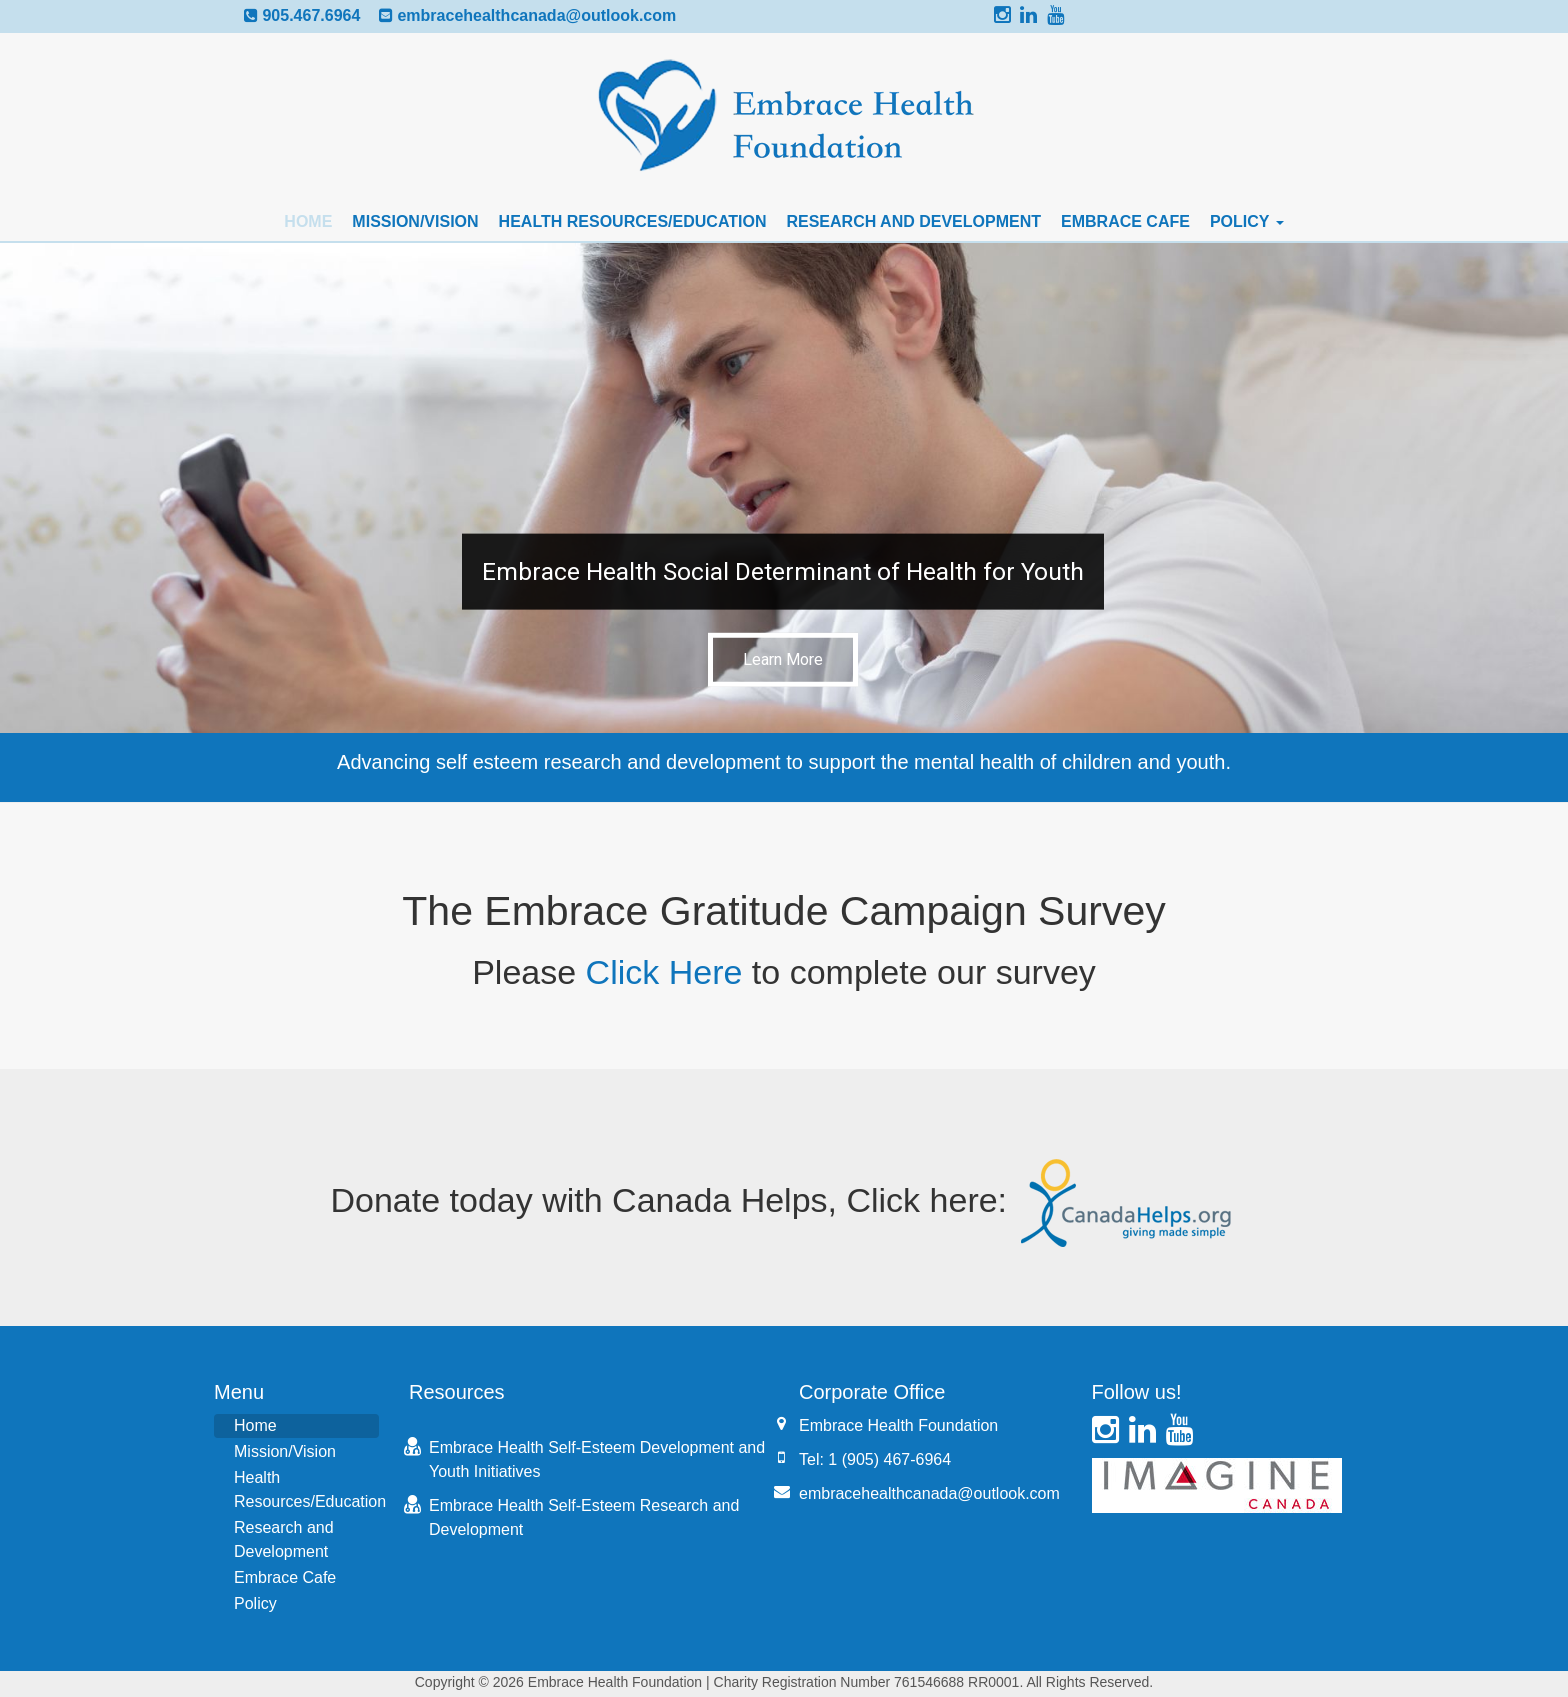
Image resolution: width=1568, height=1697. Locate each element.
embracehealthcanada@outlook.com (536, 15)
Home (308, 221)
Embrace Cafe (1125, 221)
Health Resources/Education (633, 221)
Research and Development (913, 221)
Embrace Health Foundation (898, 1425)
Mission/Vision (415, 221)
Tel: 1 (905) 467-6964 (875, 1459)
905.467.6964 (311, 15)
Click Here (664, 972)
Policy (1247, 221)
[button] (784, 488)
